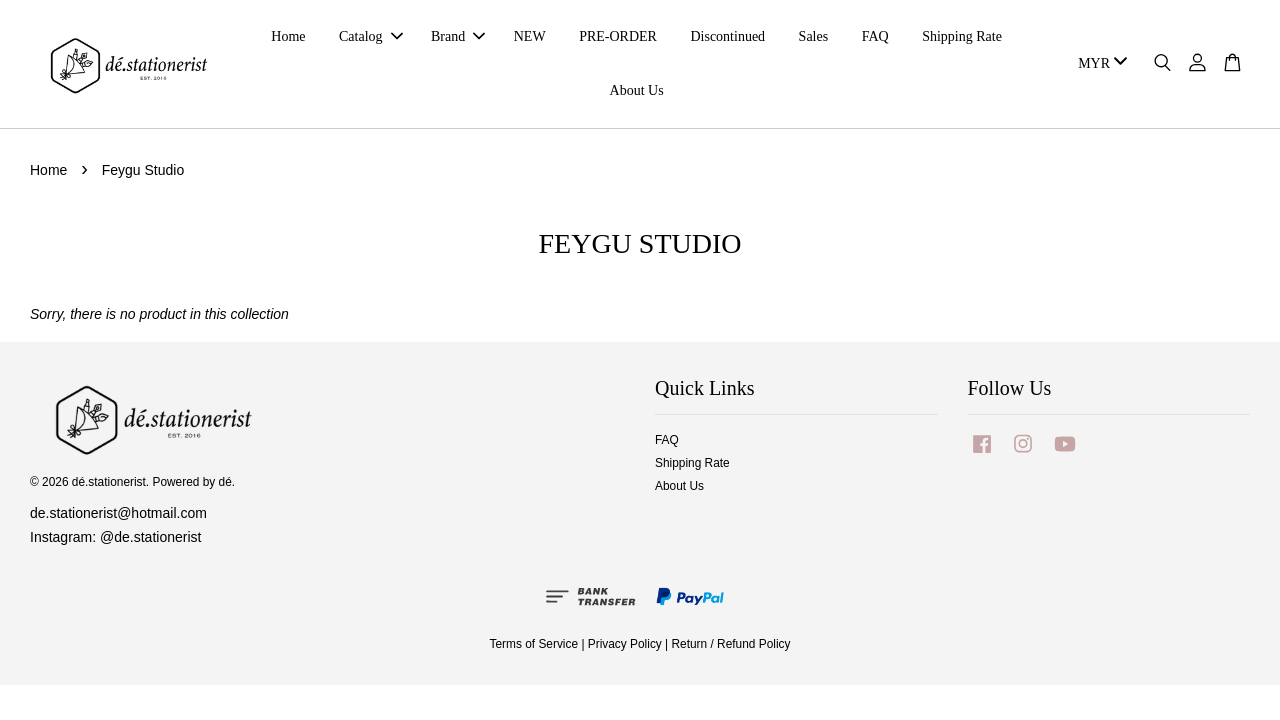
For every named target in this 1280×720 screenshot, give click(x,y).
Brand (458, 36)
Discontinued (727, 36)
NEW (530, 36)
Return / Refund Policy (731, 644)
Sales (814, 36)
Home (288, 36)
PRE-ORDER (618, 36)
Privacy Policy (625, 644)
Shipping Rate (962, 36)
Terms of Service (534, 644)
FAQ (875, 36)
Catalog (371, 36)
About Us (637, 90)
